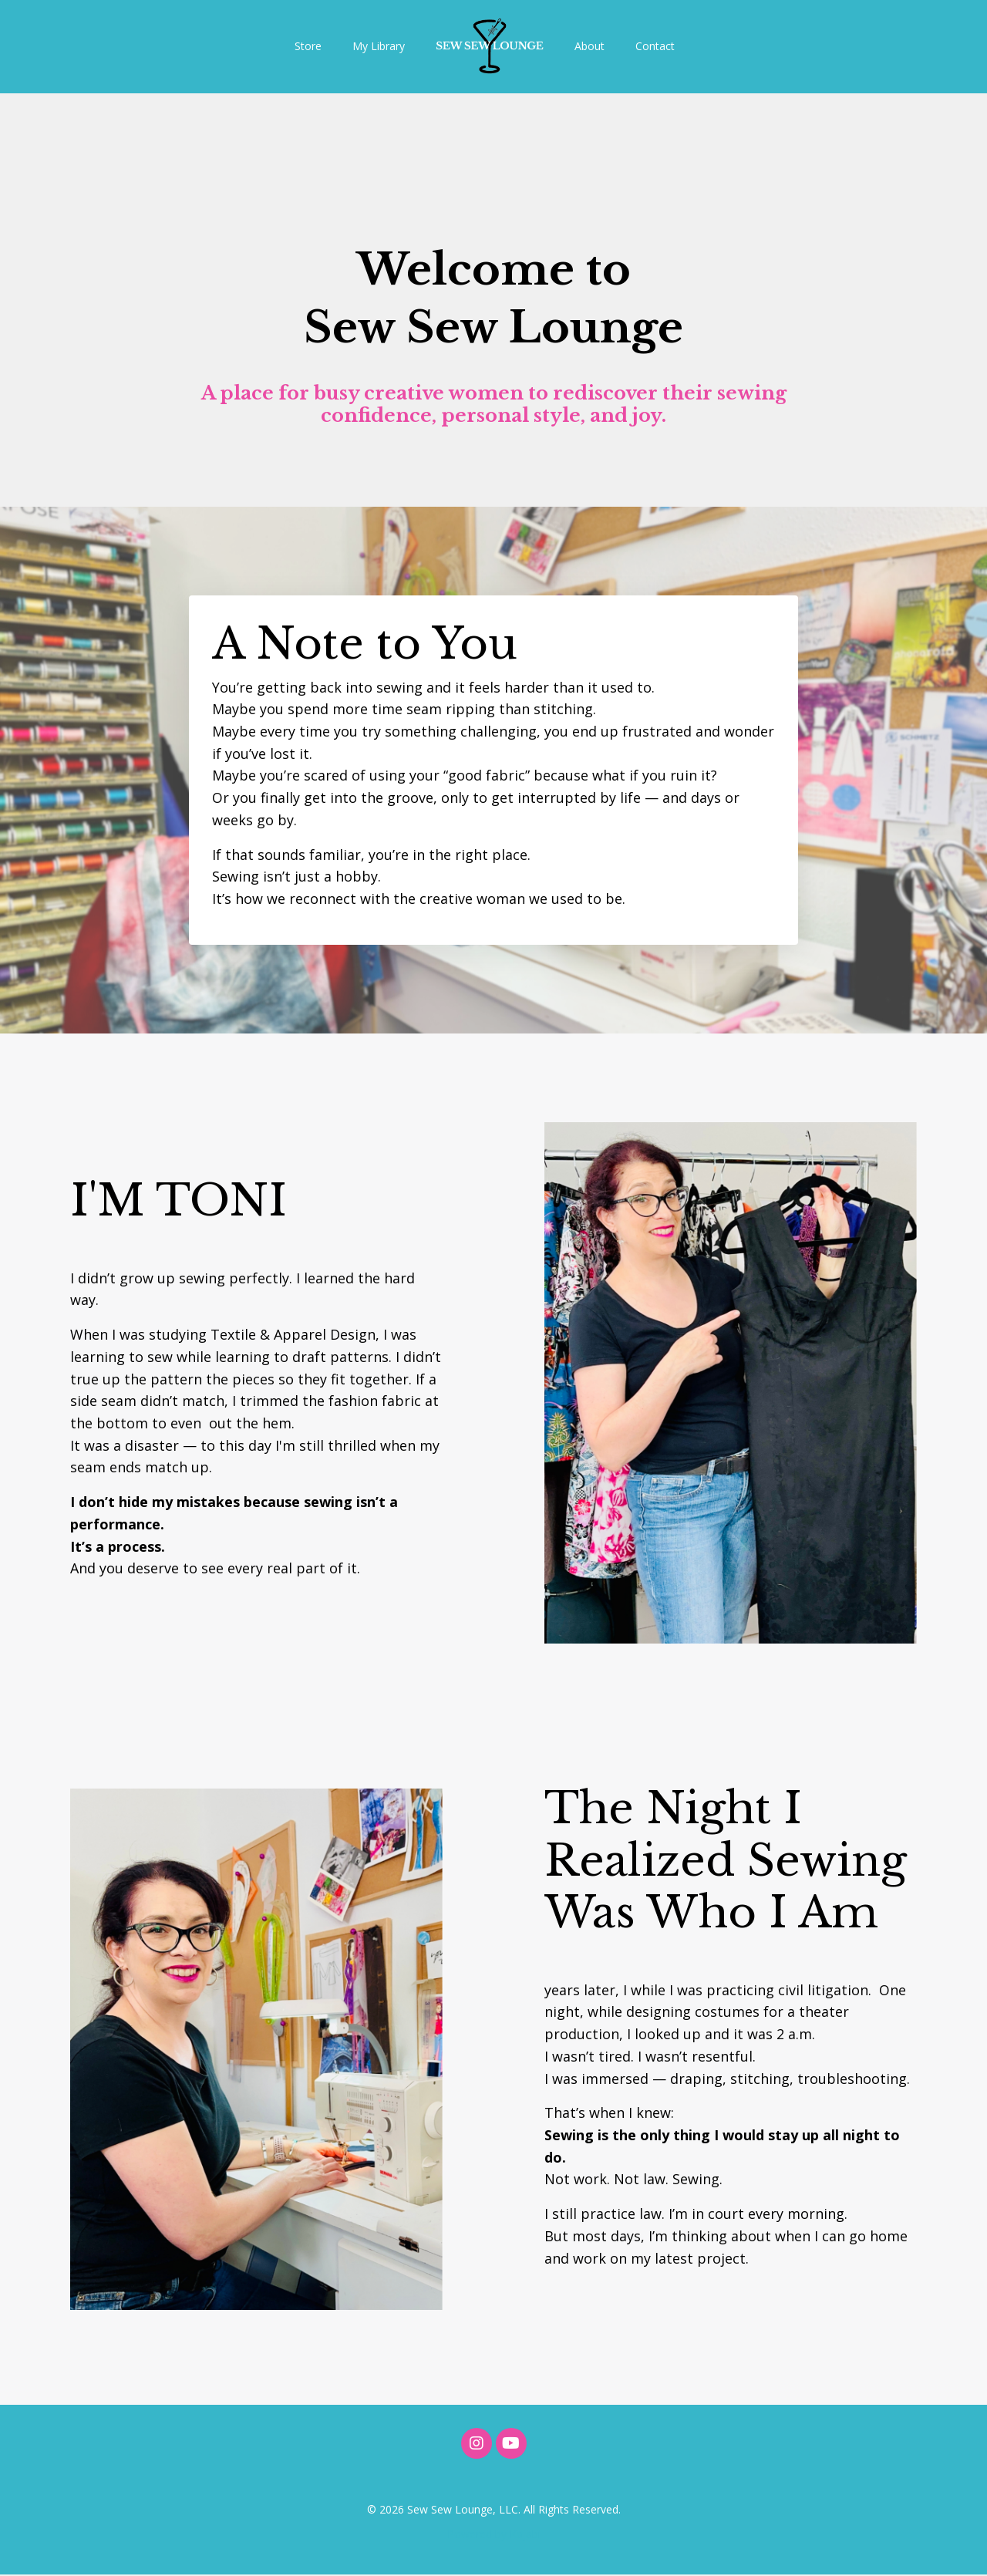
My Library (378, 46)
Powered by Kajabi (494, 2536)
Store (308, 46)
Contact (655, 46)
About (589, 46)
